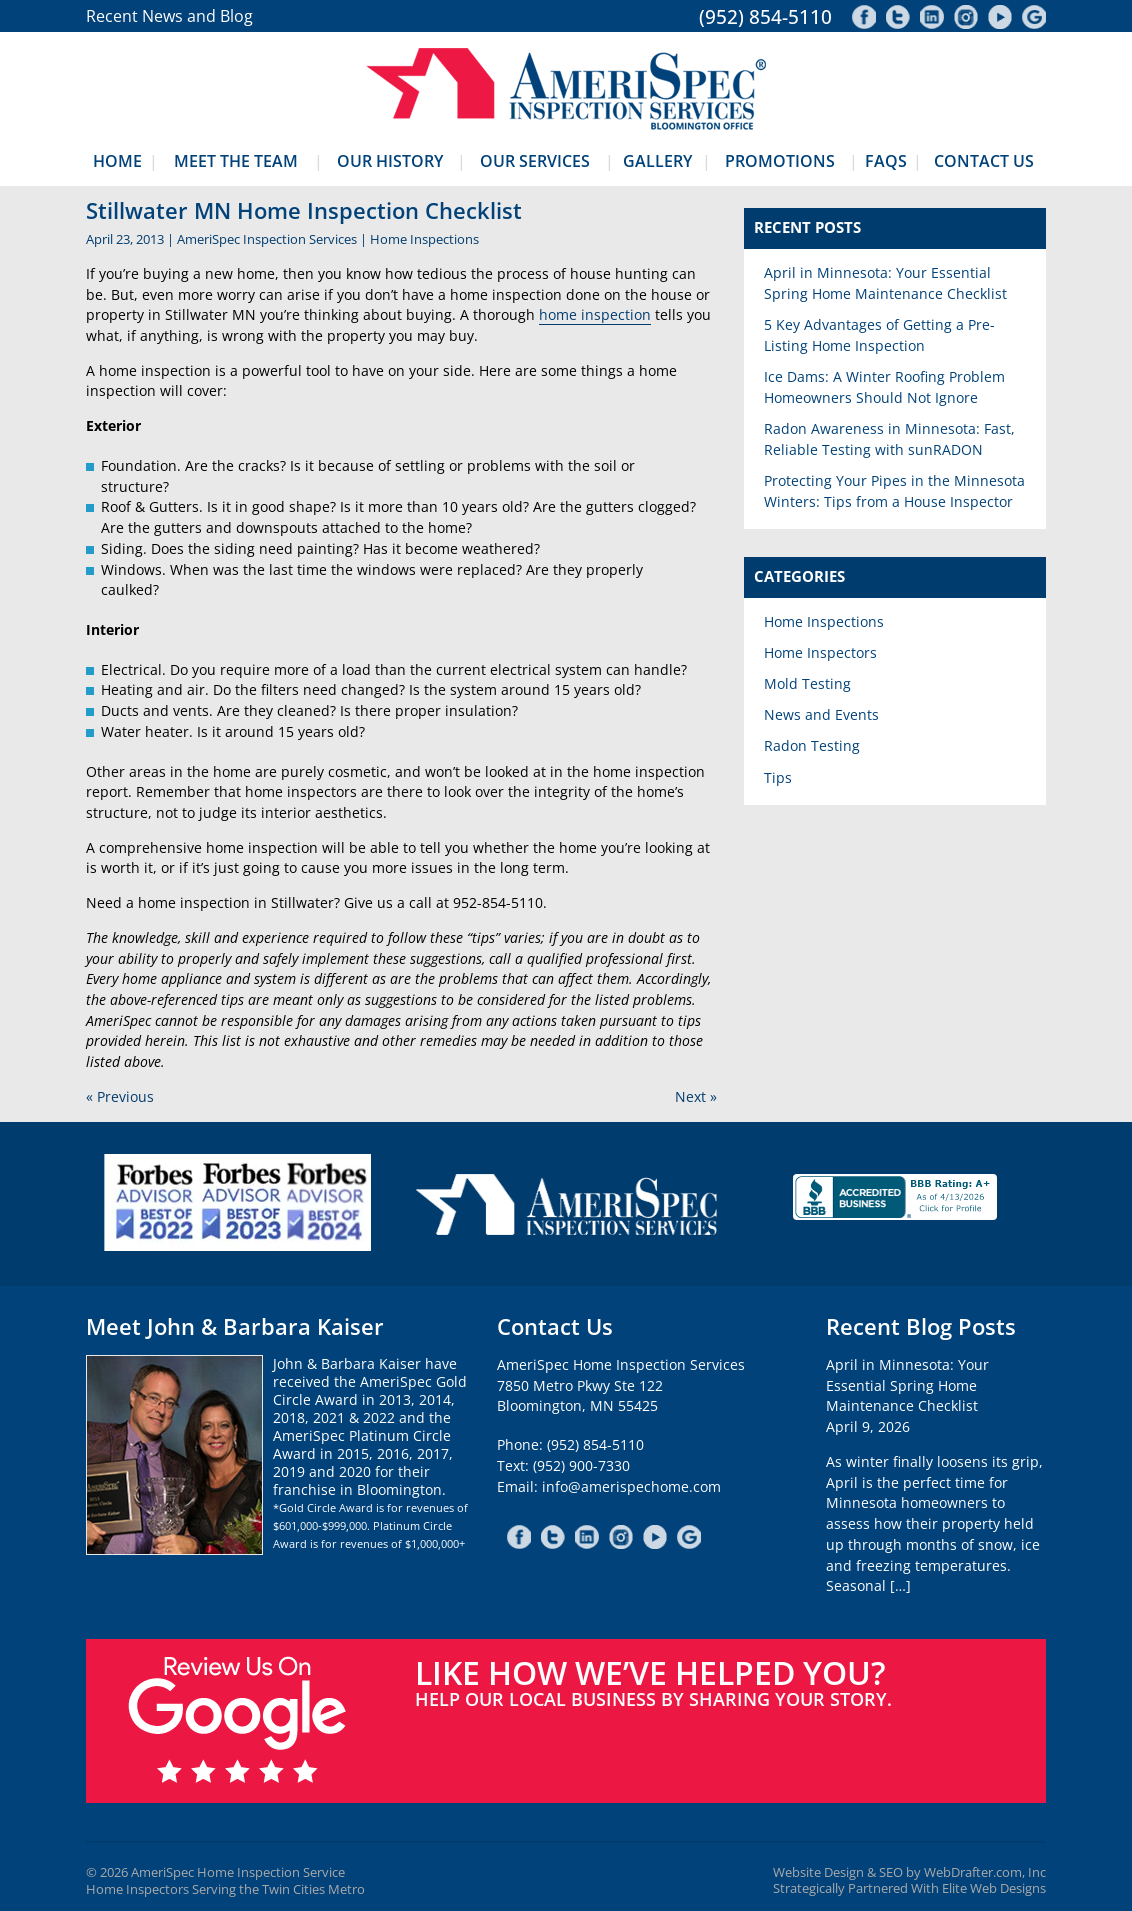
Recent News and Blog (169, 16)
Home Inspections (424, 239)
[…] (900, 1585)
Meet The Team (236, 161)
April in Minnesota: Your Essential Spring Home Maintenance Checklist (885, 283)
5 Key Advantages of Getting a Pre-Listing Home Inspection (879, 335)
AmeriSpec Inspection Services (267, 239)
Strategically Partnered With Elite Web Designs (909, 1888)
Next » (696, 1096)
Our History (390, 161)
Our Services (535, 161)
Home (117, 161)
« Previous (120, 1096)
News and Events (821, 714)
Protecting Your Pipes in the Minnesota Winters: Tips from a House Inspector (894, 491)
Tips (778, 777)
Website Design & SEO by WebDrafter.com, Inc (909, 1872)
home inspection (595, 314)
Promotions (780, 161)
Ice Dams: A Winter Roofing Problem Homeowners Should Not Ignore (884, 387)
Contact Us (984, 161)
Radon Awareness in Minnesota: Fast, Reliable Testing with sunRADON (889, 439)
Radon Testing (812, 745)
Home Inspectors (820, 652)
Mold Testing (807, 683)
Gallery (657, 161)
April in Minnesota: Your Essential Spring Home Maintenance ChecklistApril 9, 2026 (907, 1395)
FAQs (886, 161)
